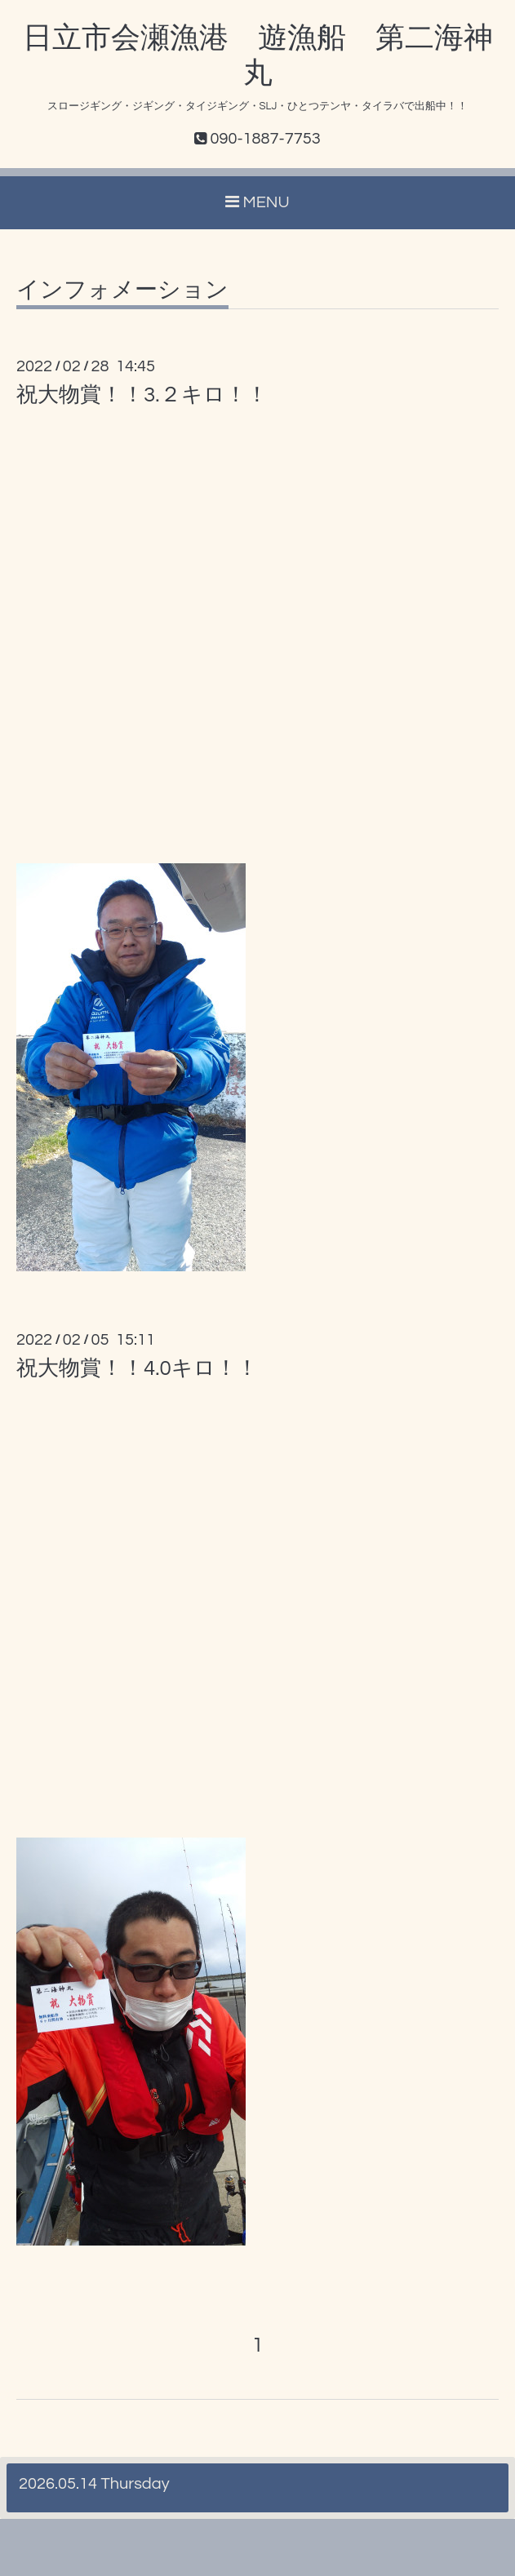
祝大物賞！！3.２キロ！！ (142, 395)
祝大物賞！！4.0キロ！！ (137, 1368)
